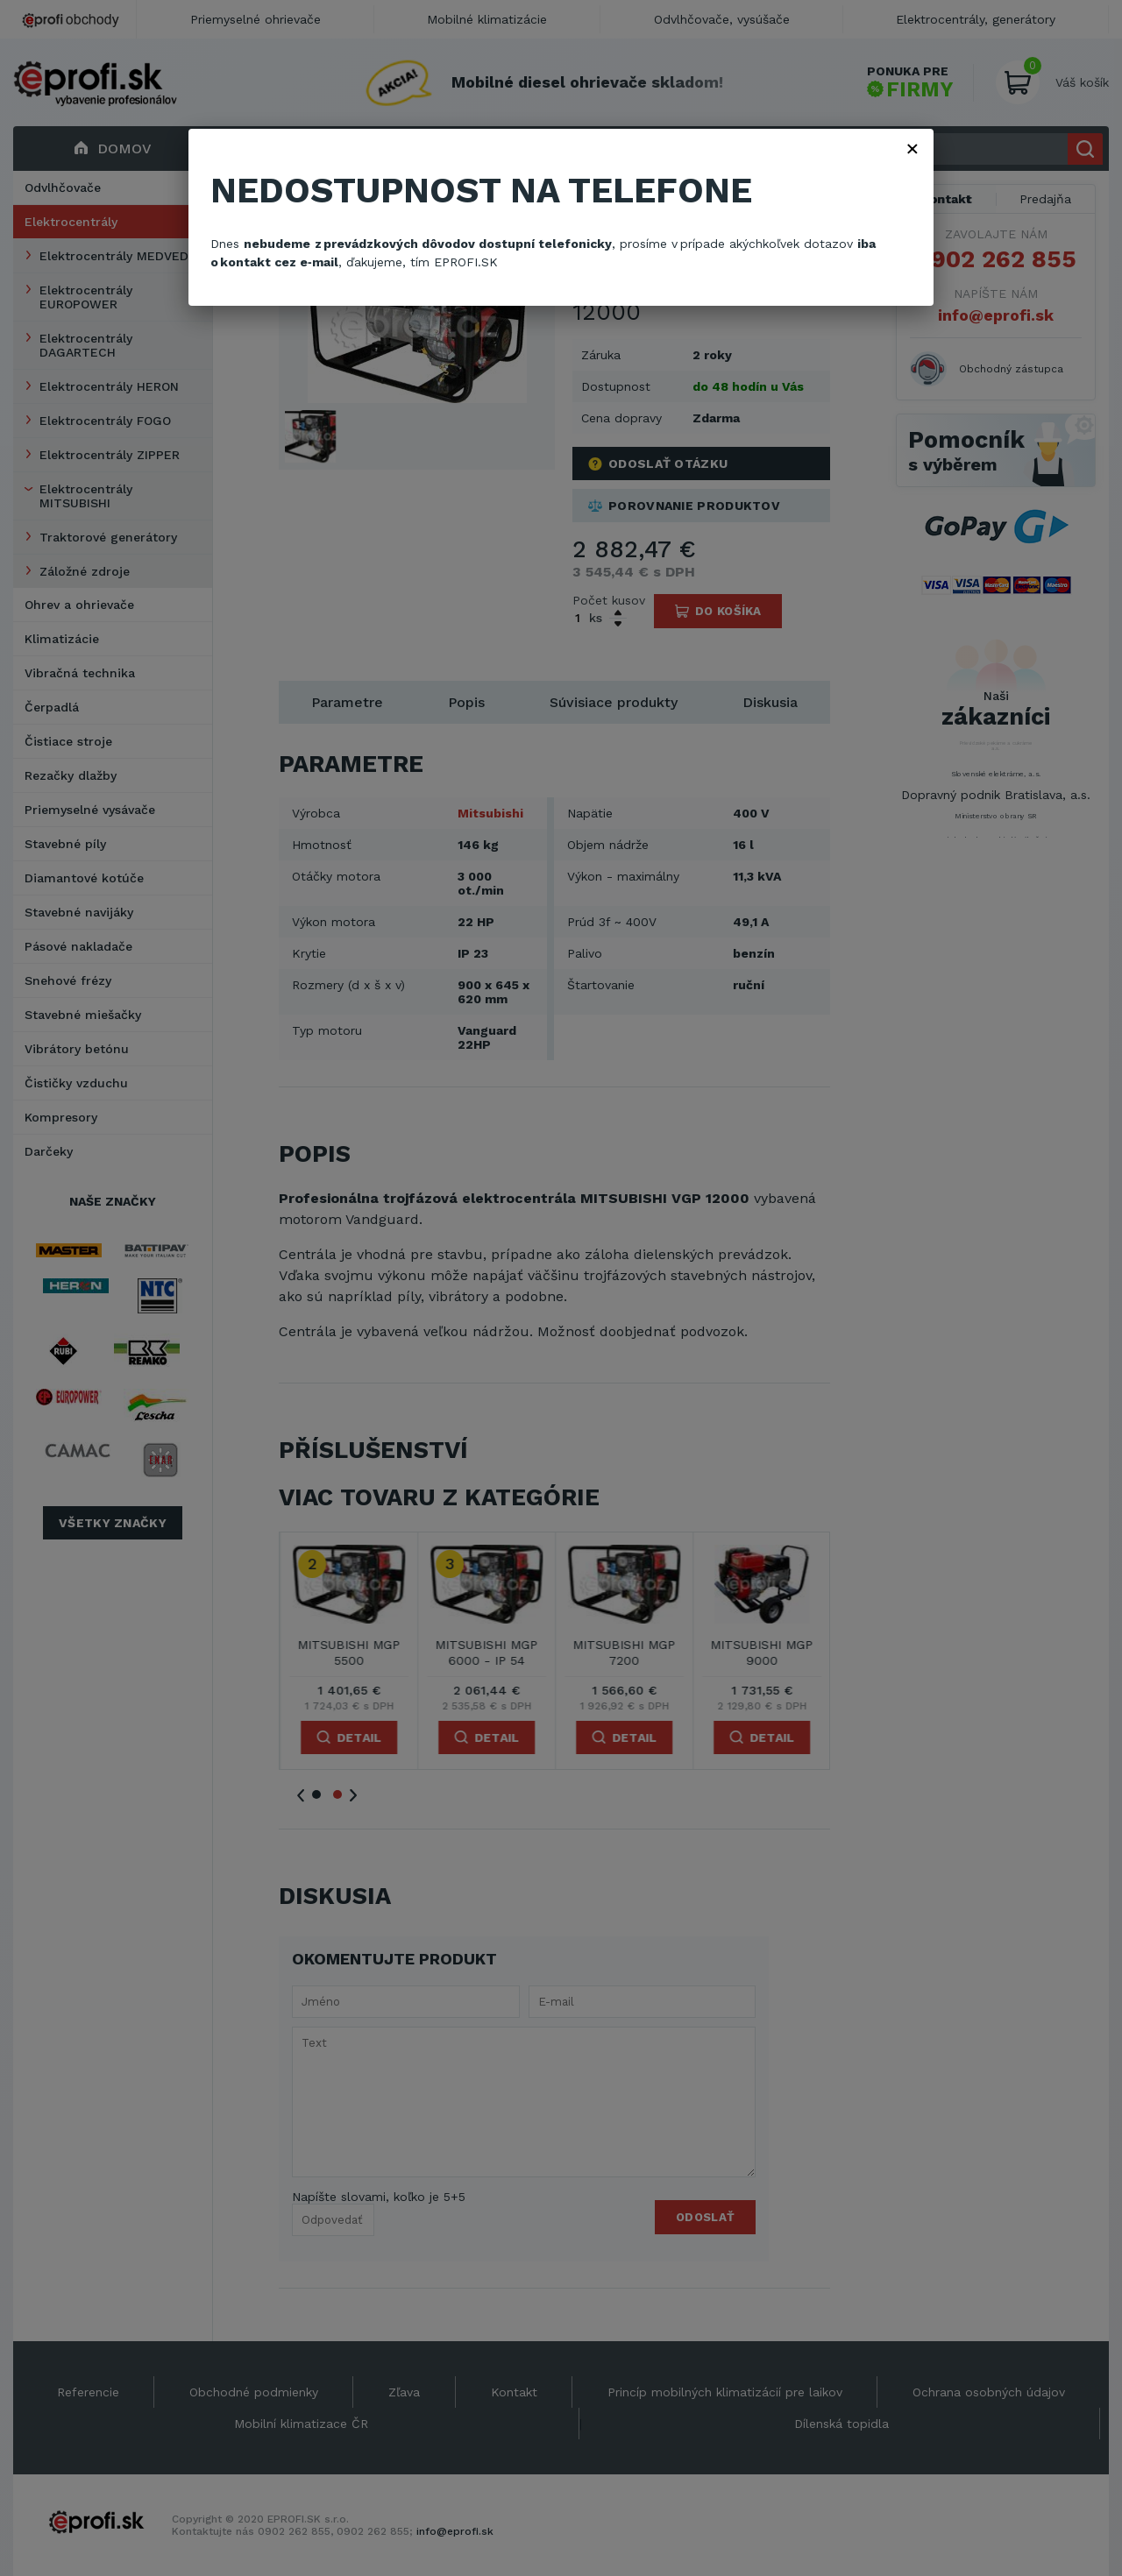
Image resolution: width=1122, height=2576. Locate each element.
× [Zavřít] (912, 148)
